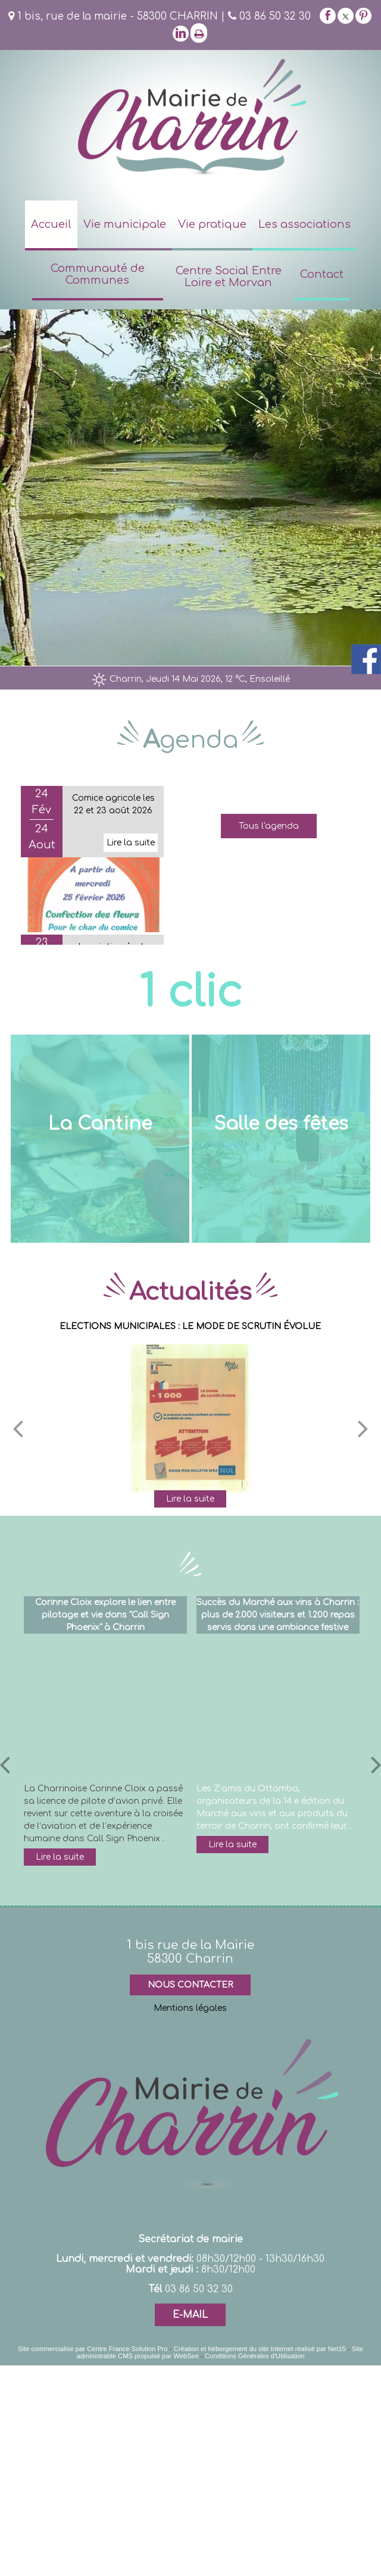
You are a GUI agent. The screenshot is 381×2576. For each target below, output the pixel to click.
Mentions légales (190, 2007)
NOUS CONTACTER (190, 1984)
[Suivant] (363, 1427)
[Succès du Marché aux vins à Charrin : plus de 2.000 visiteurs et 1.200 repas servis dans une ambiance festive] (278, 1707)
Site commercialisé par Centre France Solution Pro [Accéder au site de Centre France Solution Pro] (93, 2348)
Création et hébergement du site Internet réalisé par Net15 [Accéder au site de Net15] (260, 2348)
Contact (321, 274)
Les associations (304, 224)
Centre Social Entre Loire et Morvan (229, 277)
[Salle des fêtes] (281, 1138)
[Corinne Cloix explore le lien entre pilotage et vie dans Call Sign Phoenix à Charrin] (105, 1707)
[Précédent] (18, 1427)
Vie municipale (124, 224)
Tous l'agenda (269, 826)
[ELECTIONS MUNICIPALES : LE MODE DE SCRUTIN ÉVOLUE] (190, 1417)
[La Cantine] (100, 1138)
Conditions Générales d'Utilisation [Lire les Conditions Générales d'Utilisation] (255, 2355)
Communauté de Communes (98, 274)
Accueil (51, 224)
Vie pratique (212, 224)
